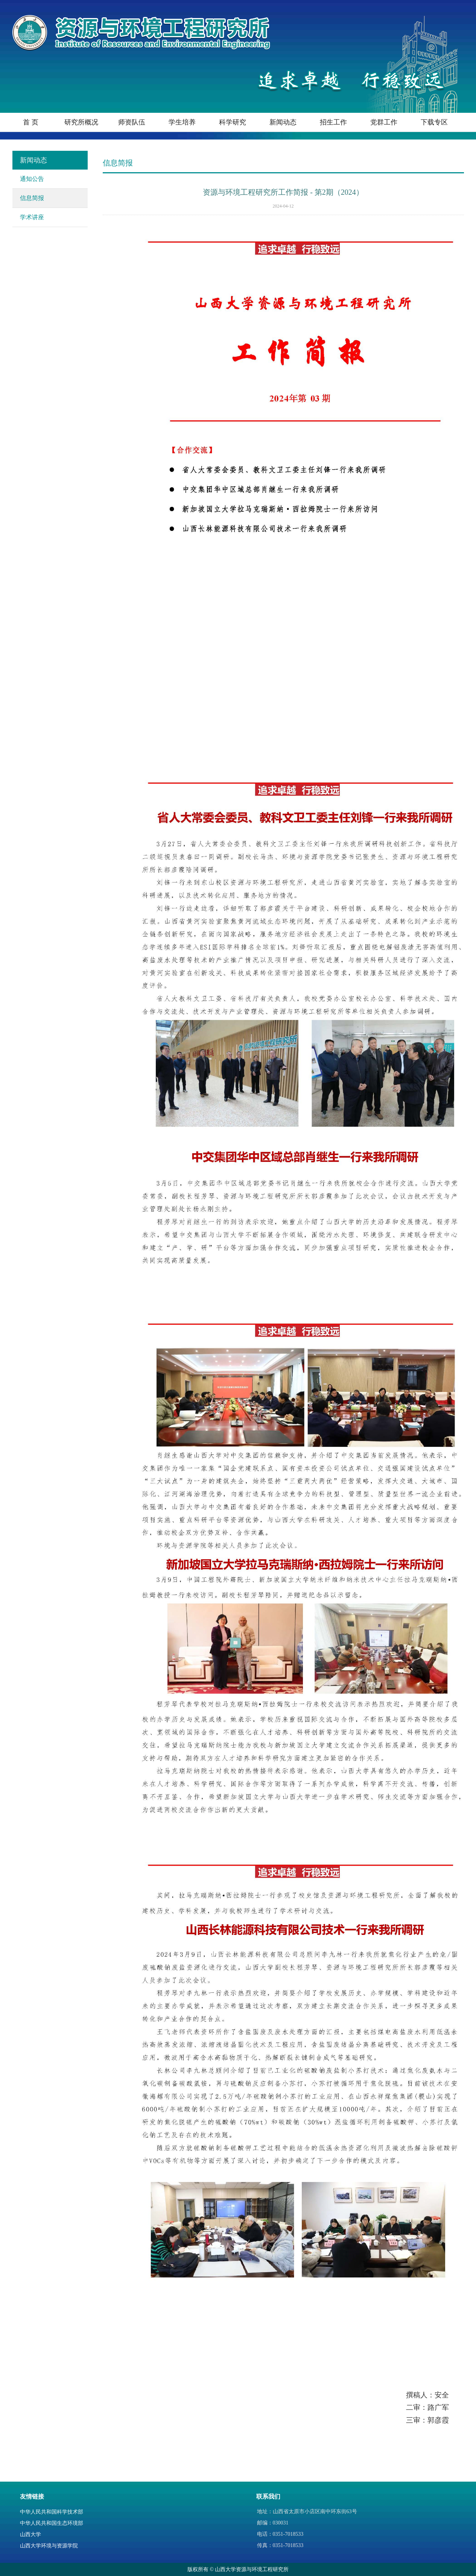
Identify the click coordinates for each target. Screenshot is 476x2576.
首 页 (30, 122)
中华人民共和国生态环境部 (51, 2523)
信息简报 (32, 198)
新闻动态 (283, 122)
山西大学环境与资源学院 (49, 2546)
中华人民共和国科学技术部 (51, 2512)
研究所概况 (81, 122)
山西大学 (30, 2534)
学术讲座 (32, 217)
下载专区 (434, 122)
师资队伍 (131, 122)
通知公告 (32, 179)
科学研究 (232, 122)
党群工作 (383, 122)
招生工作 (333, 122)
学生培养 (182, 122)
